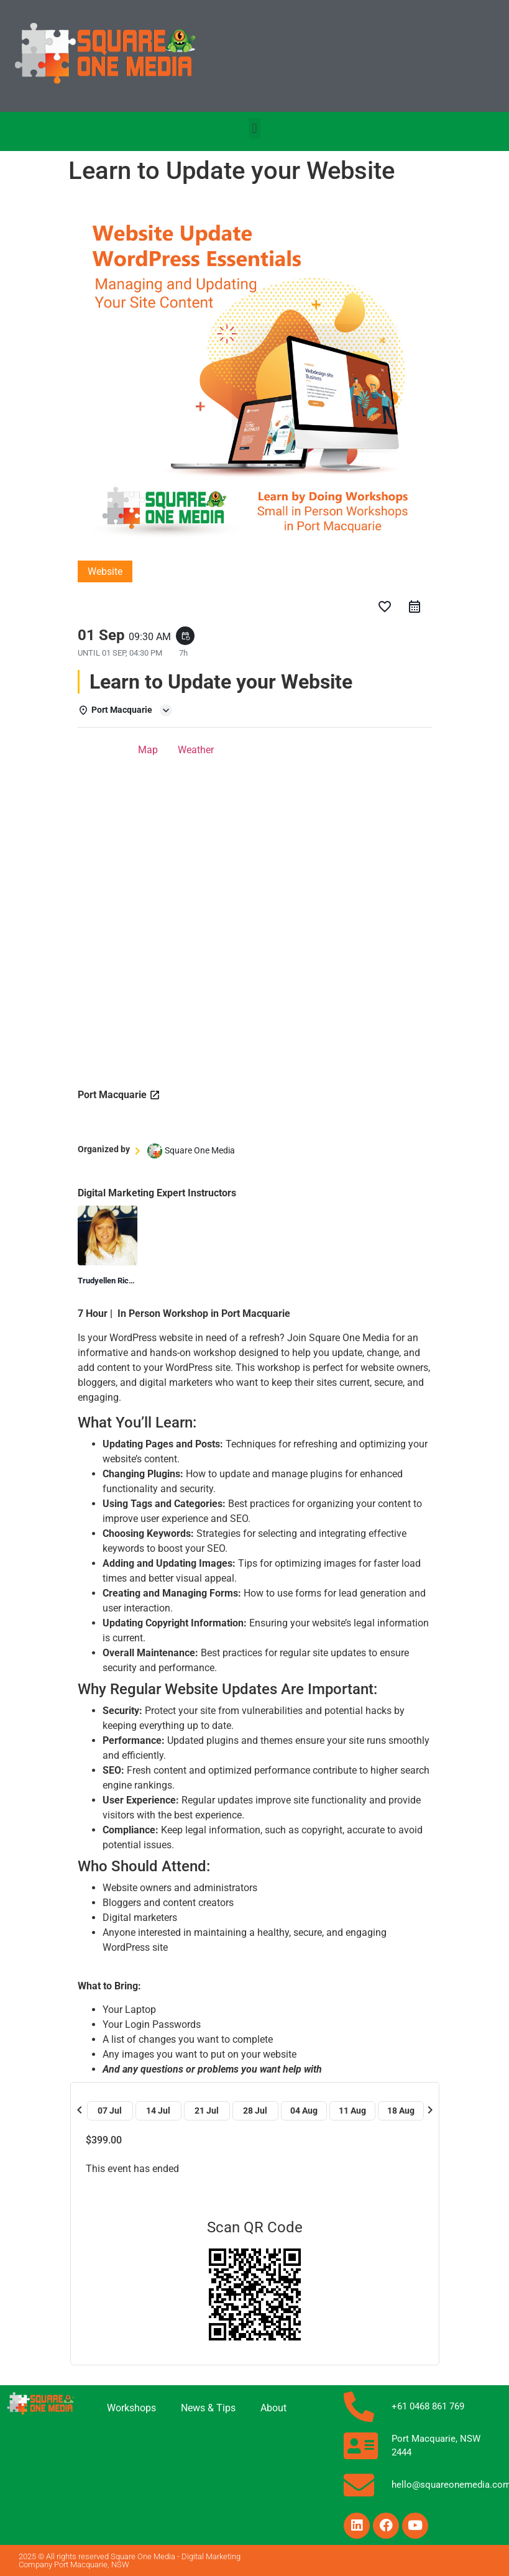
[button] (254, 128)
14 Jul (158, 2111)
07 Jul (110, 2111)
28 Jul (255, 2111)
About (273, 2408)
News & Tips (208, 2408)
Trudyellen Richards (113, 1280)
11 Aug (352, 2111)
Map (148, 750)
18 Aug (401, 2111)
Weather (196, 750)
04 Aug (304, 2111)
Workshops (131, 2408)
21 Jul (207, 2111)
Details (103, 750)
